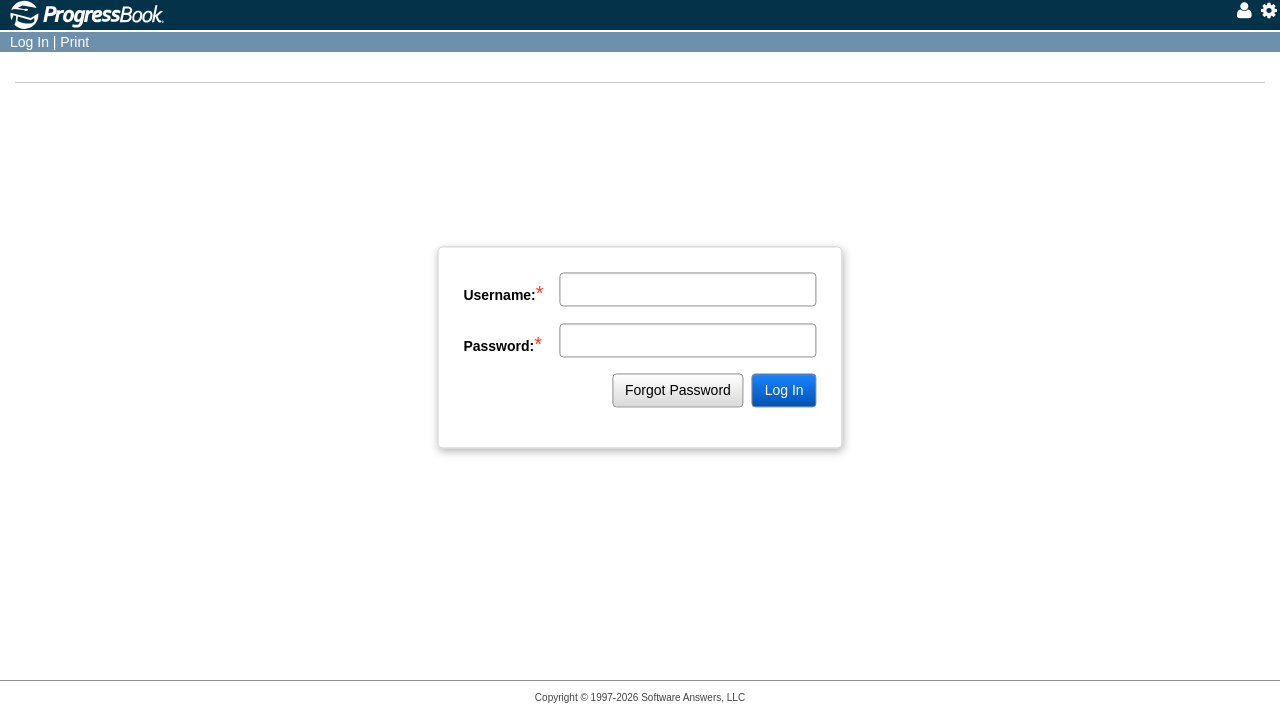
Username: (503, 293)
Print (74, 42)
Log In (29, 42)
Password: (502, 344)
